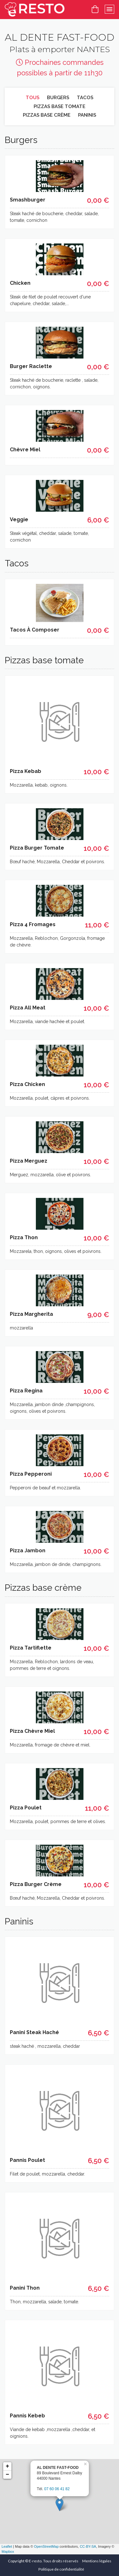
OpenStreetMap (46, 2546)
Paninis (87, 115)
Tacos (85, 97)
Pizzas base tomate (59, 106)
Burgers (58, 97)
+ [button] (7, 2466)
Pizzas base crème (46, 115)
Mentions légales (96, 2561)
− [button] (7, 2474)
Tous (32, 97)
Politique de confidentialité (61, 2569)
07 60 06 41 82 (56, 2489)
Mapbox (8, 2551)
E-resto (35, 2561)
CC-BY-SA (88, 2546)
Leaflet (7, 2546)
